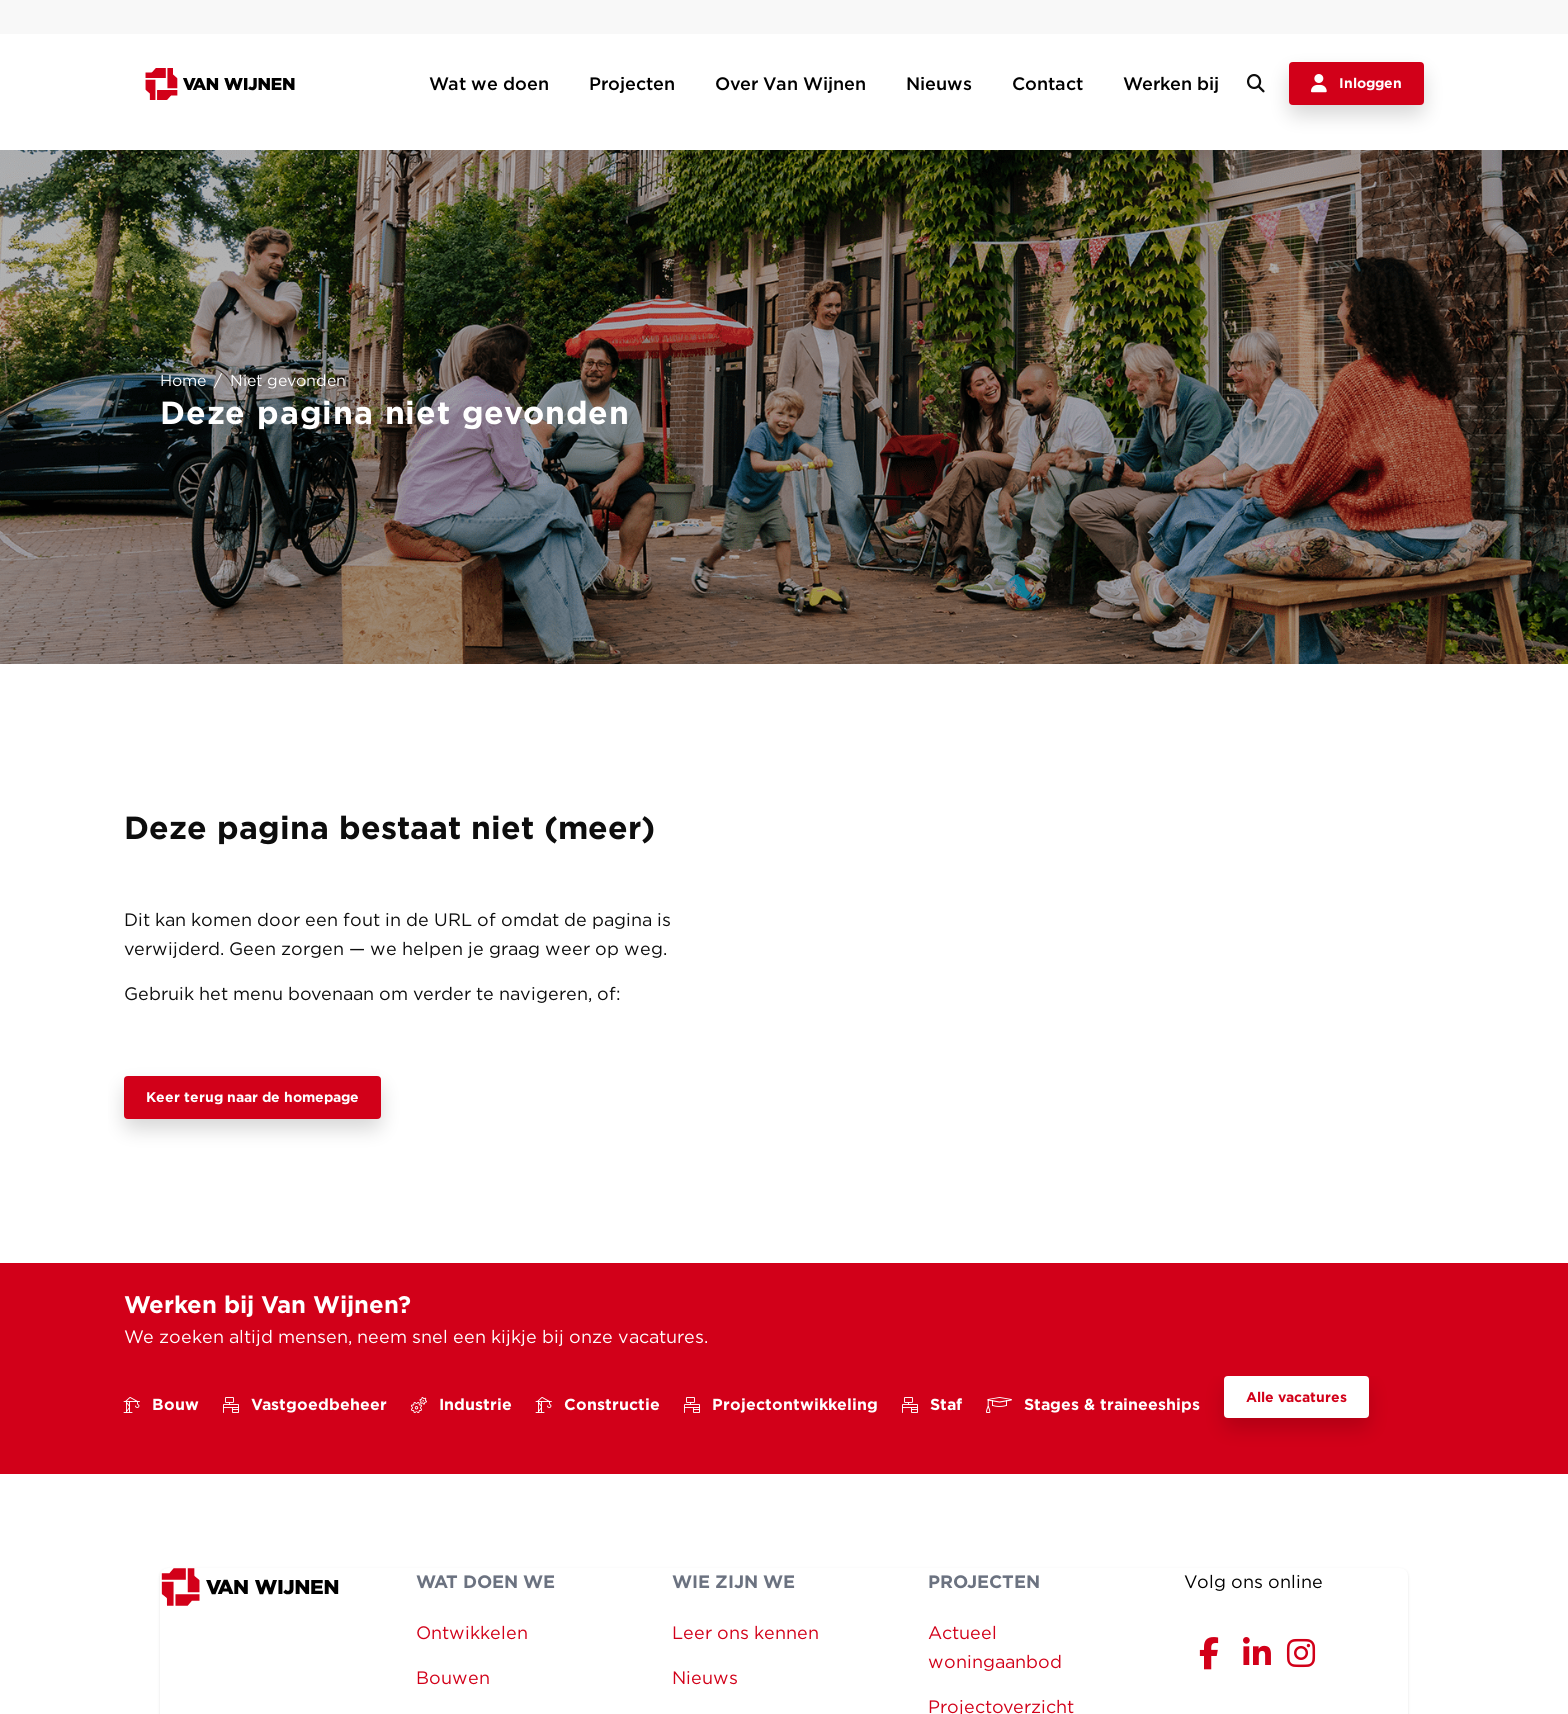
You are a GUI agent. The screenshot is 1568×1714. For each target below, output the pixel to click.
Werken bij (1171, 83)
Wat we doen (489, 83)
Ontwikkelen (472, 1632)
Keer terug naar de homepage (252, 1097)
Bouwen (453, 1677)
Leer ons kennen (745, 1632)
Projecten (632, 83)
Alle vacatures (1296, 1397)
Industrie (461, 1404)
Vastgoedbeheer (305, 1404)
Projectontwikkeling (781, 1404)
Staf (932, 1404)
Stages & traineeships (1093, 1404)
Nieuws (939, 83)
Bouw (161, 1404)
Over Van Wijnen (790, 83)
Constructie (598, 1404)
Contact (1047, 83)
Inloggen (1356, 84)
